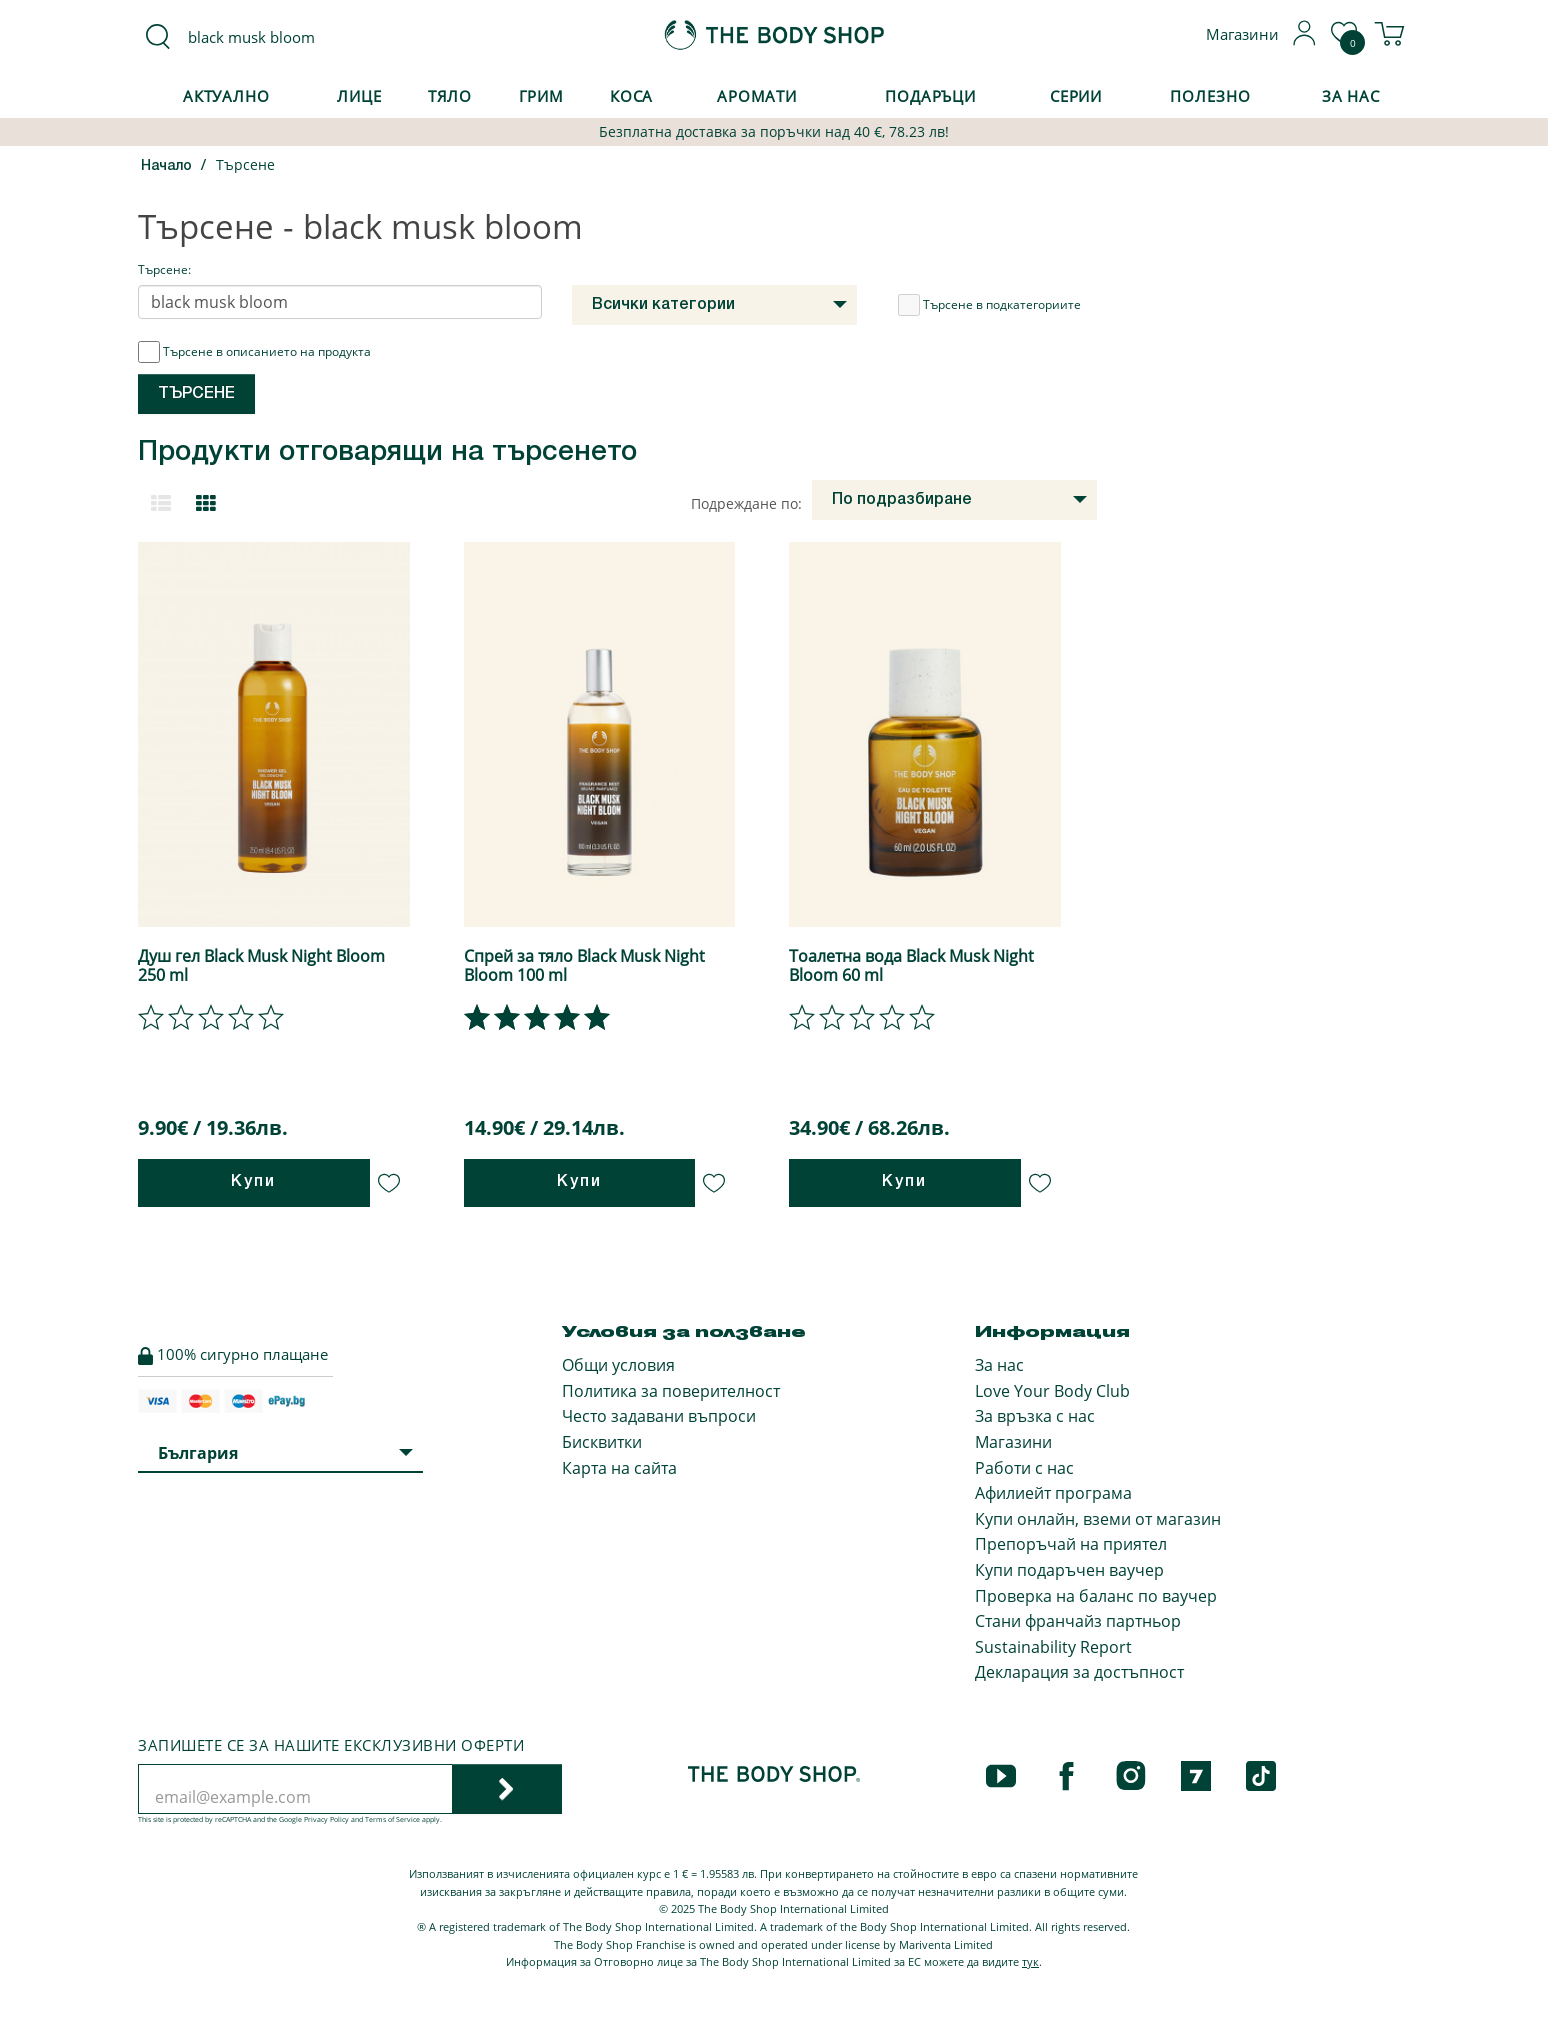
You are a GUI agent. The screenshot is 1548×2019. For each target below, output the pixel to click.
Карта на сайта (619, 1468)
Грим (542, 96)
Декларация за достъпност (1079, 1672)
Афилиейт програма (1053, 1493)
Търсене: (164, 269)
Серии (1076, 96)
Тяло (450, 96)
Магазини (1013, 1442)
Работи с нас (1024, 1468)
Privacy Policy (326, 1819)
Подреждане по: (746, 503)
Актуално (226, 96)
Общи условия (618, 1365)
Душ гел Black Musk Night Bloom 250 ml (261, 965)
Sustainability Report (1053, 1647)
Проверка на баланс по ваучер (1096, 1596)
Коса (632, 96)
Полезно (1210, 96)
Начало (166, 166)
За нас (999, 1365)
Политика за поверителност (671, 1391)
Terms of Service (392, 1819)
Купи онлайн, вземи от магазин (1098, 1519)
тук (1030, 1961)
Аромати (757, 96)
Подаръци (930, 96)
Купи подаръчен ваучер (1069, 1570)
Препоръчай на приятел (1071, 1544)
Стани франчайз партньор (1078, 1621)
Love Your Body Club (1052, 1391)
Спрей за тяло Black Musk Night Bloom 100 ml (584, 965)
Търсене (245, 164)
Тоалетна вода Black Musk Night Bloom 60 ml (911, 965)
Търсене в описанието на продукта (254, 352)
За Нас (1351, 96)
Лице (359, 96)
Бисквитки (602, 1442)
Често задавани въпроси (659, 1416)
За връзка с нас (1035, 1416)
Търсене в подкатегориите (989, 305)
